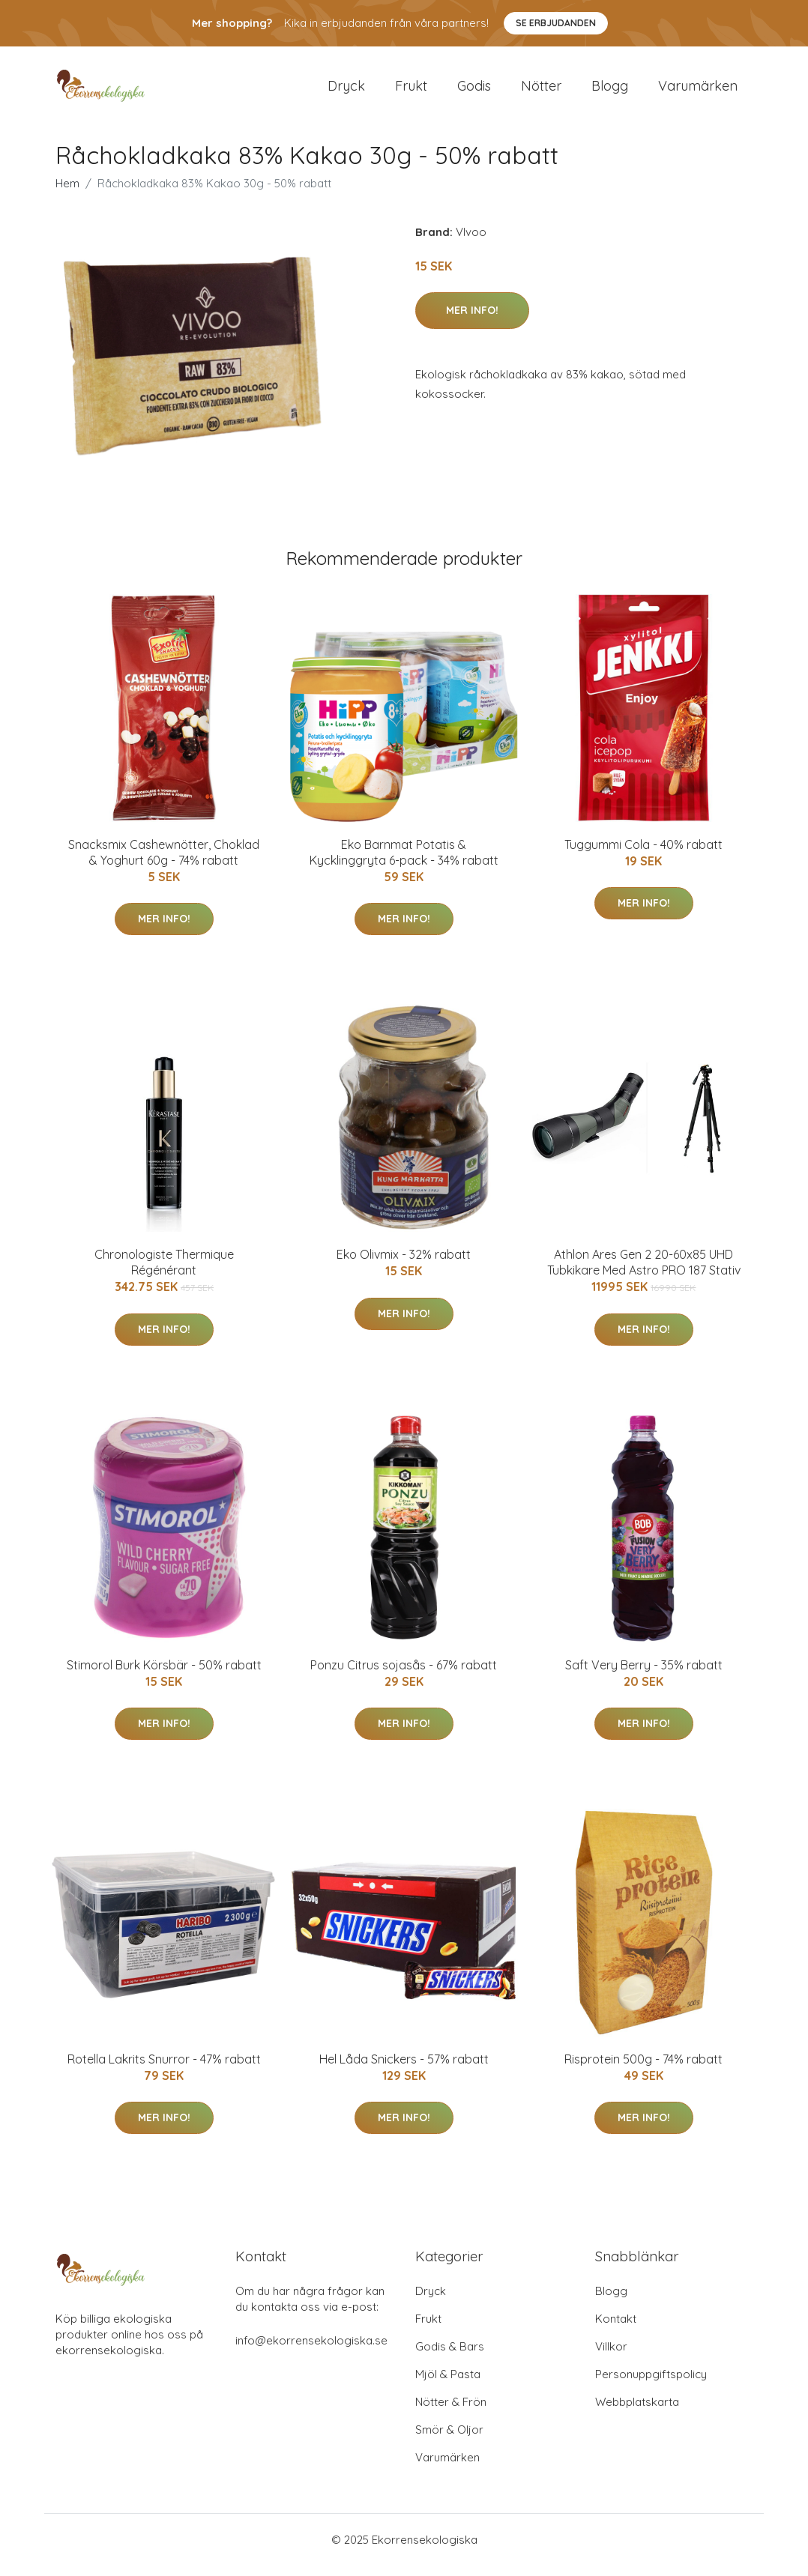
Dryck (346, 91)
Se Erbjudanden (556, 22)
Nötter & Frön (450, 2412)
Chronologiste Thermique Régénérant (164, 1272)
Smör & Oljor (449, 2440)
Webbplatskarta (637, 2412)
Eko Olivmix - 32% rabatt (404, 1264)
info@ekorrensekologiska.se (311, 2351)
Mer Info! (472, 320)
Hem (67, 194)
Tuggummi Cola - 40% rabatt (643, 854)
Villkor (611, 2357)
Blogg (609, 91)
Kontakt (615, 2329)
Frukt (411, 91)
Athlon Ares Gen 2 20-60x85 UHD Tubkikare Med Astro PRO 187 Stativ (644, 1272)
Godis (474, 91)
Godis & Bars (449, 2357)
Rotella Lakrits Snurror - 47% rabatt (164, 2069)
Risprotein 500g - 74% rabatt (643, 2069)
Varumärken (698, 91)
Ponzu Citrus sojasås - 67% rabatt (403, 1675)
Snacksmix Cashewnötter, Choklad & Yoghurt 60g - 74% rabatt (163, 862)
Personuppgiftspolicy (651, 2384)
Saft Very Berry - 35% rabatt (644, 1675)
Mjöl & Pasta (447, 2384)
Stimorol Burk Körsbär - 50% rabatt (164, 1675)
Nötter (541, 91)
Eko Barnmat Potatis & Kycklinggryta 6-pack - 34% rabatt (404, 862)
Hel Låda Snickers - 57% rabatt (404, 2069)
